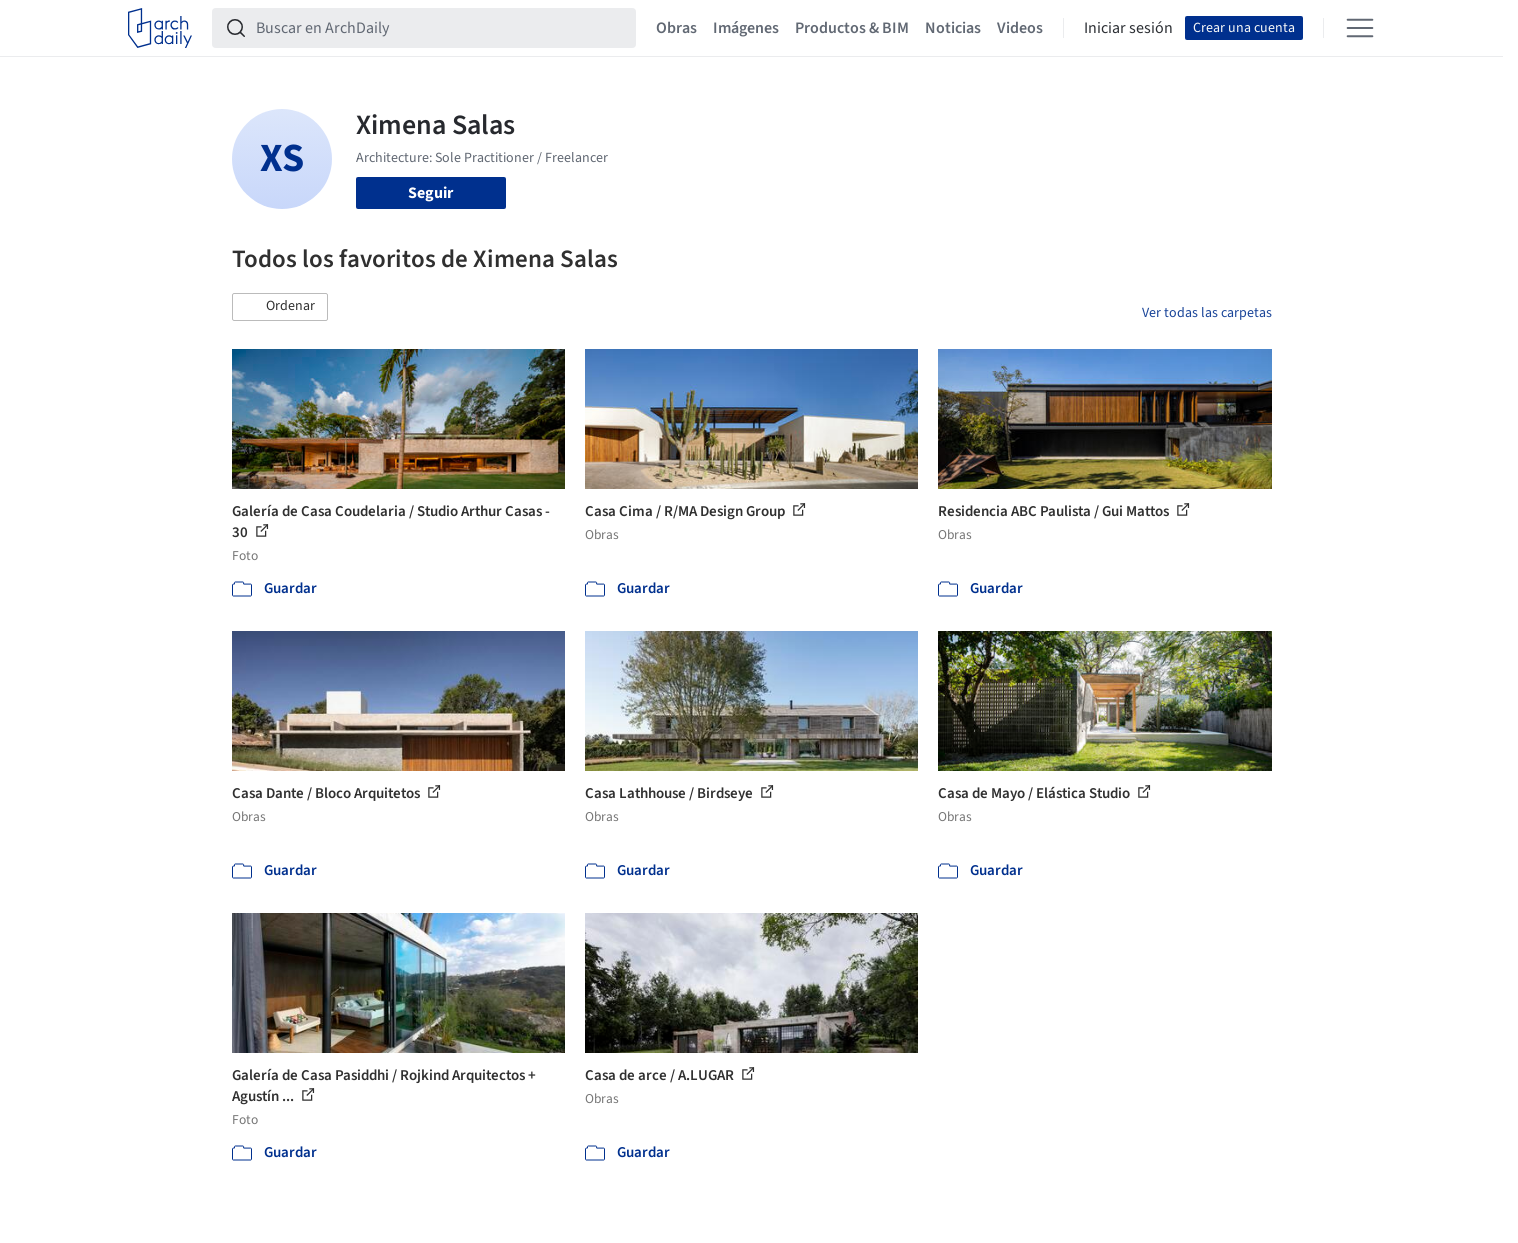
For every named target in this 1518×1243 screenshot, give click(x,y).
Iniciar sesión (1128, 28)
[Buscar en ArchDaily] (440, 28)
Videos (1020, 28)
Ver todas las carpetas (1207, 313)
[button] (280, 307)
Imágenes (746, 28)
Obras (676, 28)
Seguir (430, 193)
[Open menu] (1360, 28)
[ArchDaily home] (160, 28)
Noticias (953, 28)
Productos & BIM (852, 28)
